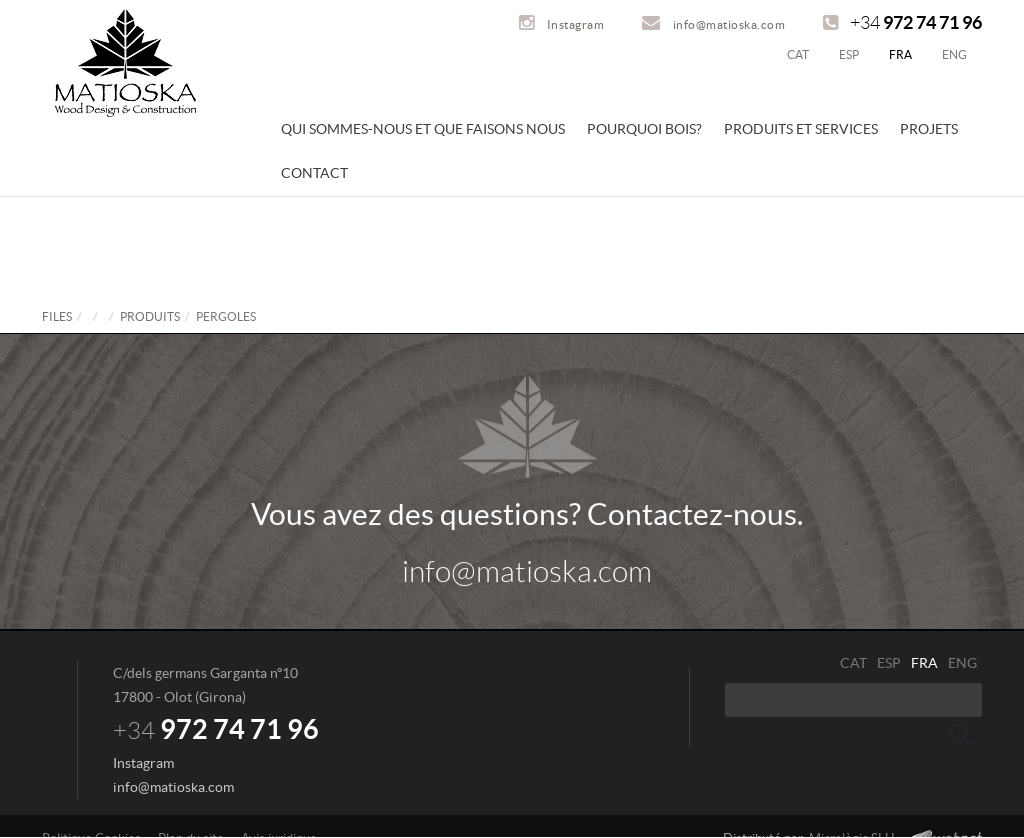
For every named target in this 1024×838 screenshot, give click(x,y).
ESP (849, 54)
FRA (900, 54)
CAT (798, 54)
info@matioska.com (713, 24)
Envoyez (960, 733)
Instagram (561, 24)
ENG (954, 54)
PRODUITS (150, 316)
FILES (57, 316)
